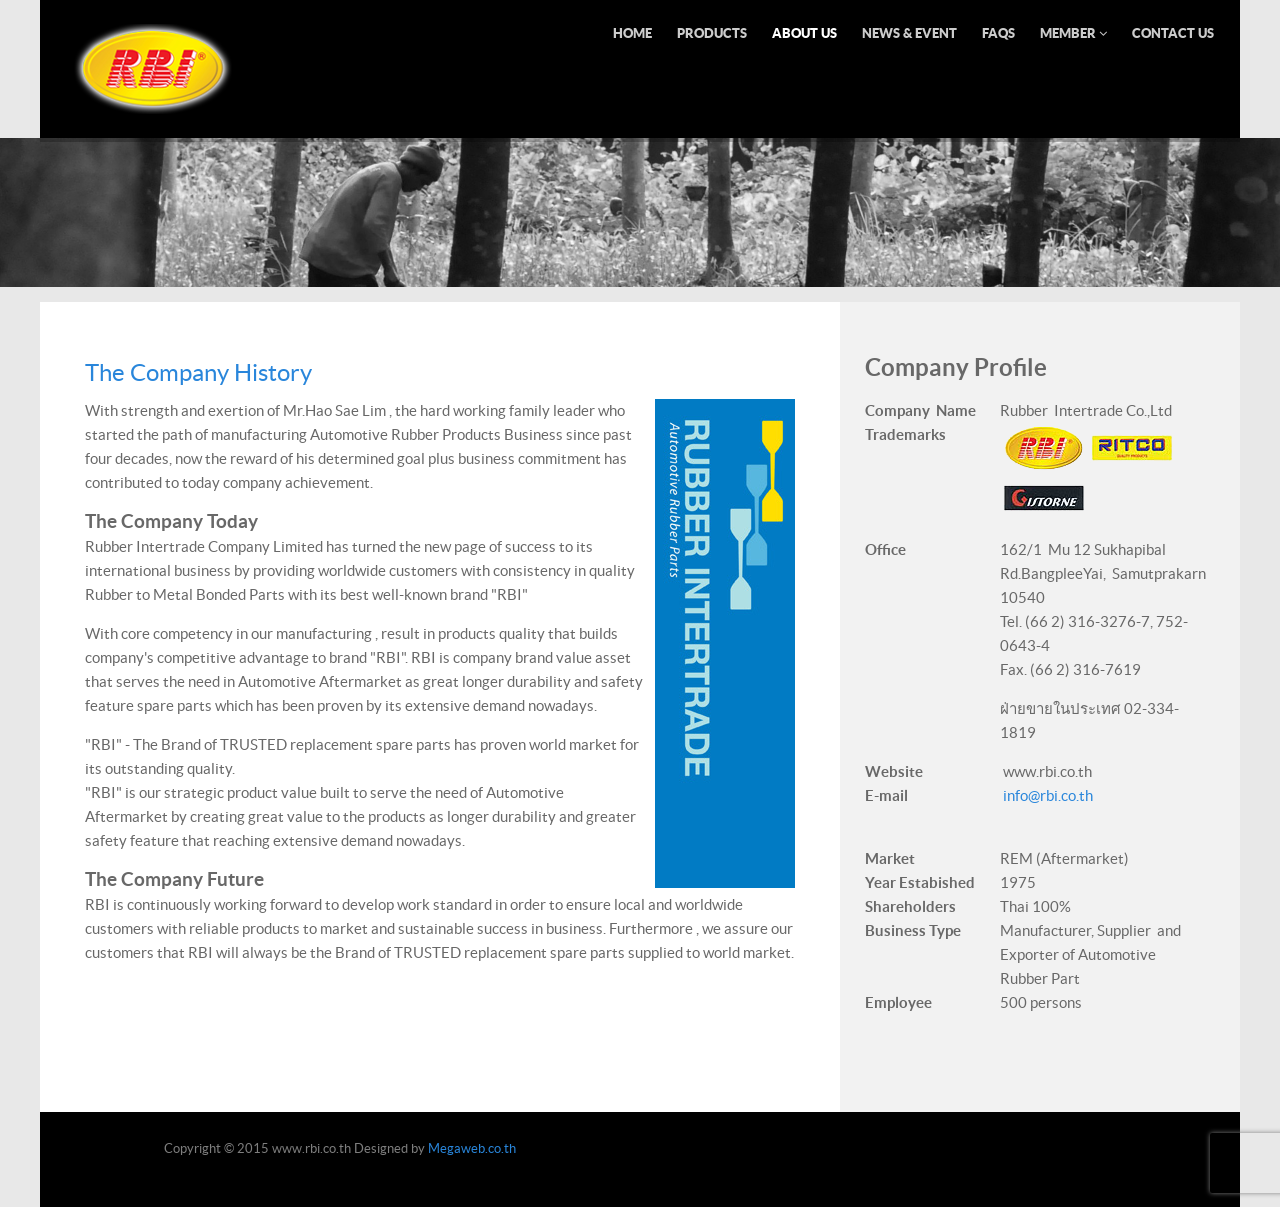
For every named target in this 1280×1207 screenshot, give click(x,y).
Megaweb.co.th (472, 1148)
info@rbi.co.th (1048, 795)
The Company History (198, 372)
